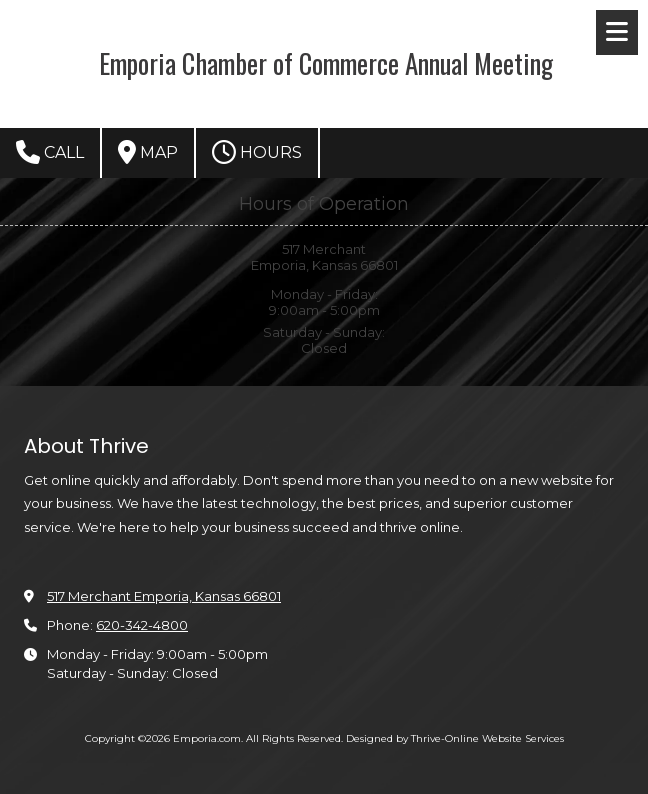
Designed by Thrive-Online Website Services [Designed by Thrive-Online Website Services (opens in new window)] (455, 738)
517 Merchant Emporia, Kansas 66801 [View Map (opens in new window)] (164, 596)
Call (50, 152)
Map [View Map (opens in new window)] (148, 152)
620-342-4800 (142, 625)
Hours (257, 152)
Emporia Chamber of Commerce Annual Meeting (326, 63)
